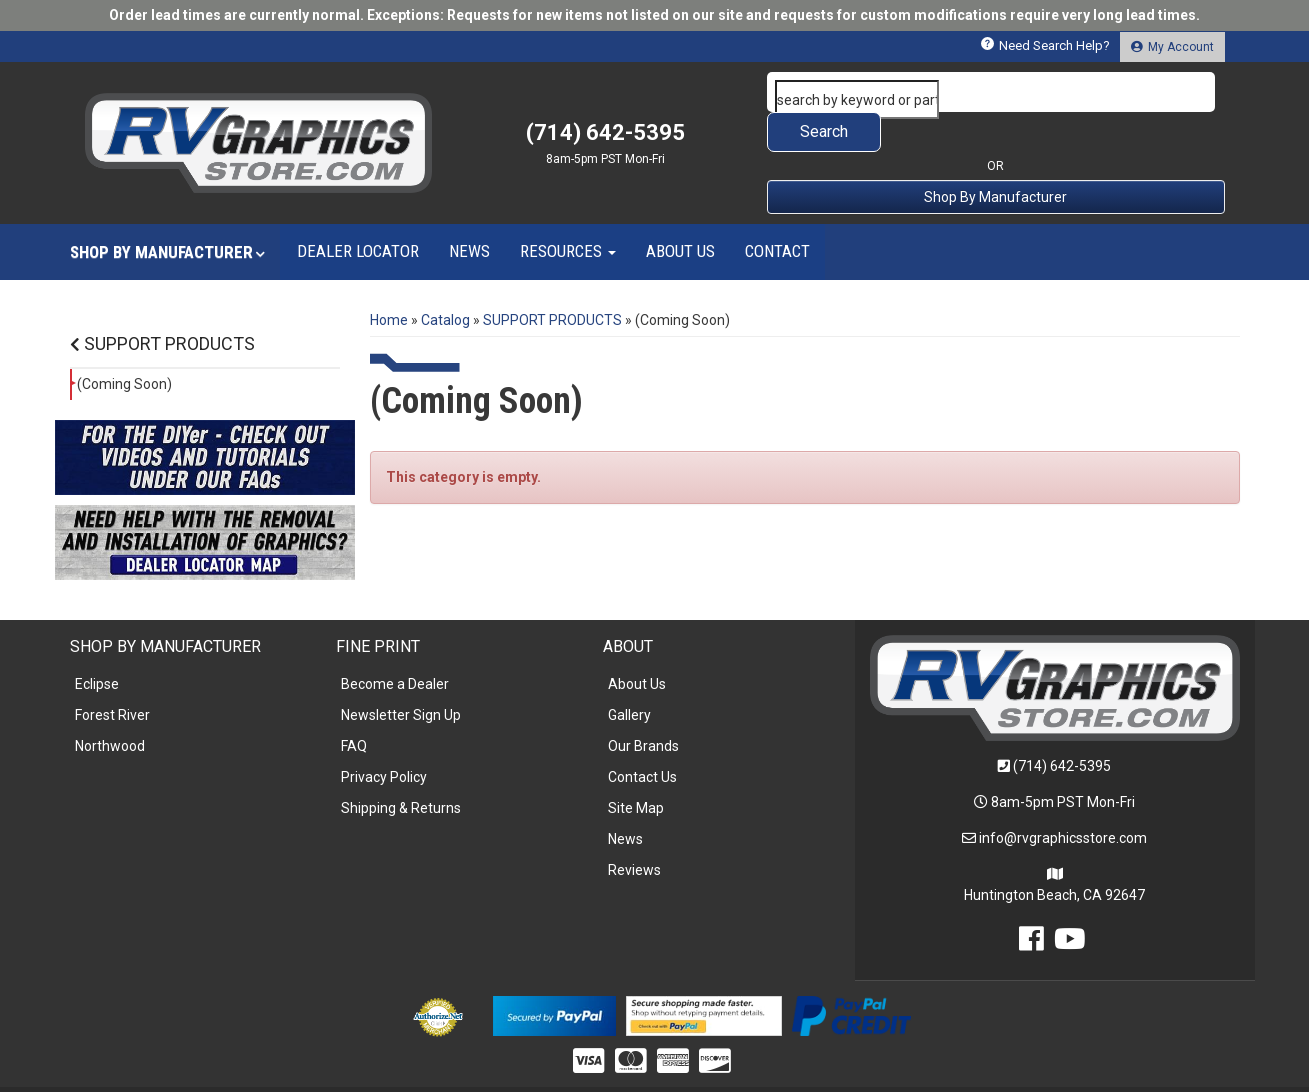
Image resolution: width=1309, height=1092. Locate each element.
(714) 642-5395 (1062, 726)
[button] (996, 92)
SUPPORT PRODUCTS (162, 303)
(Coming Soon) (124, 344)
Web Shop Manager (808, 1068)
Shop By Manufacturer (995, 157)
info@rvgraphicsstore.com (1063, 798)
